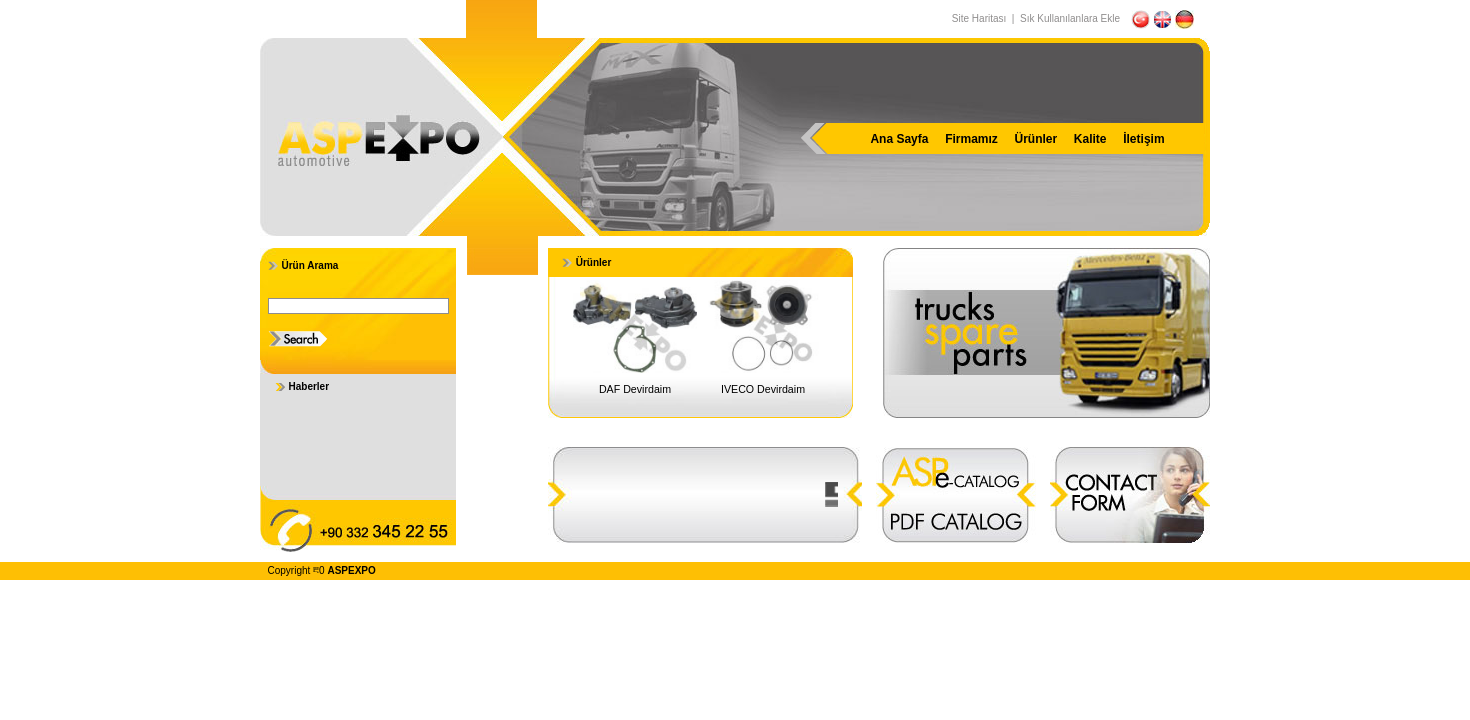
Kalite (1090, 139)
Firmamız (971, 139)
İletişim (1143, 139)
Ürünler (1035, 139)
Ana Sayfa (899, 139)
